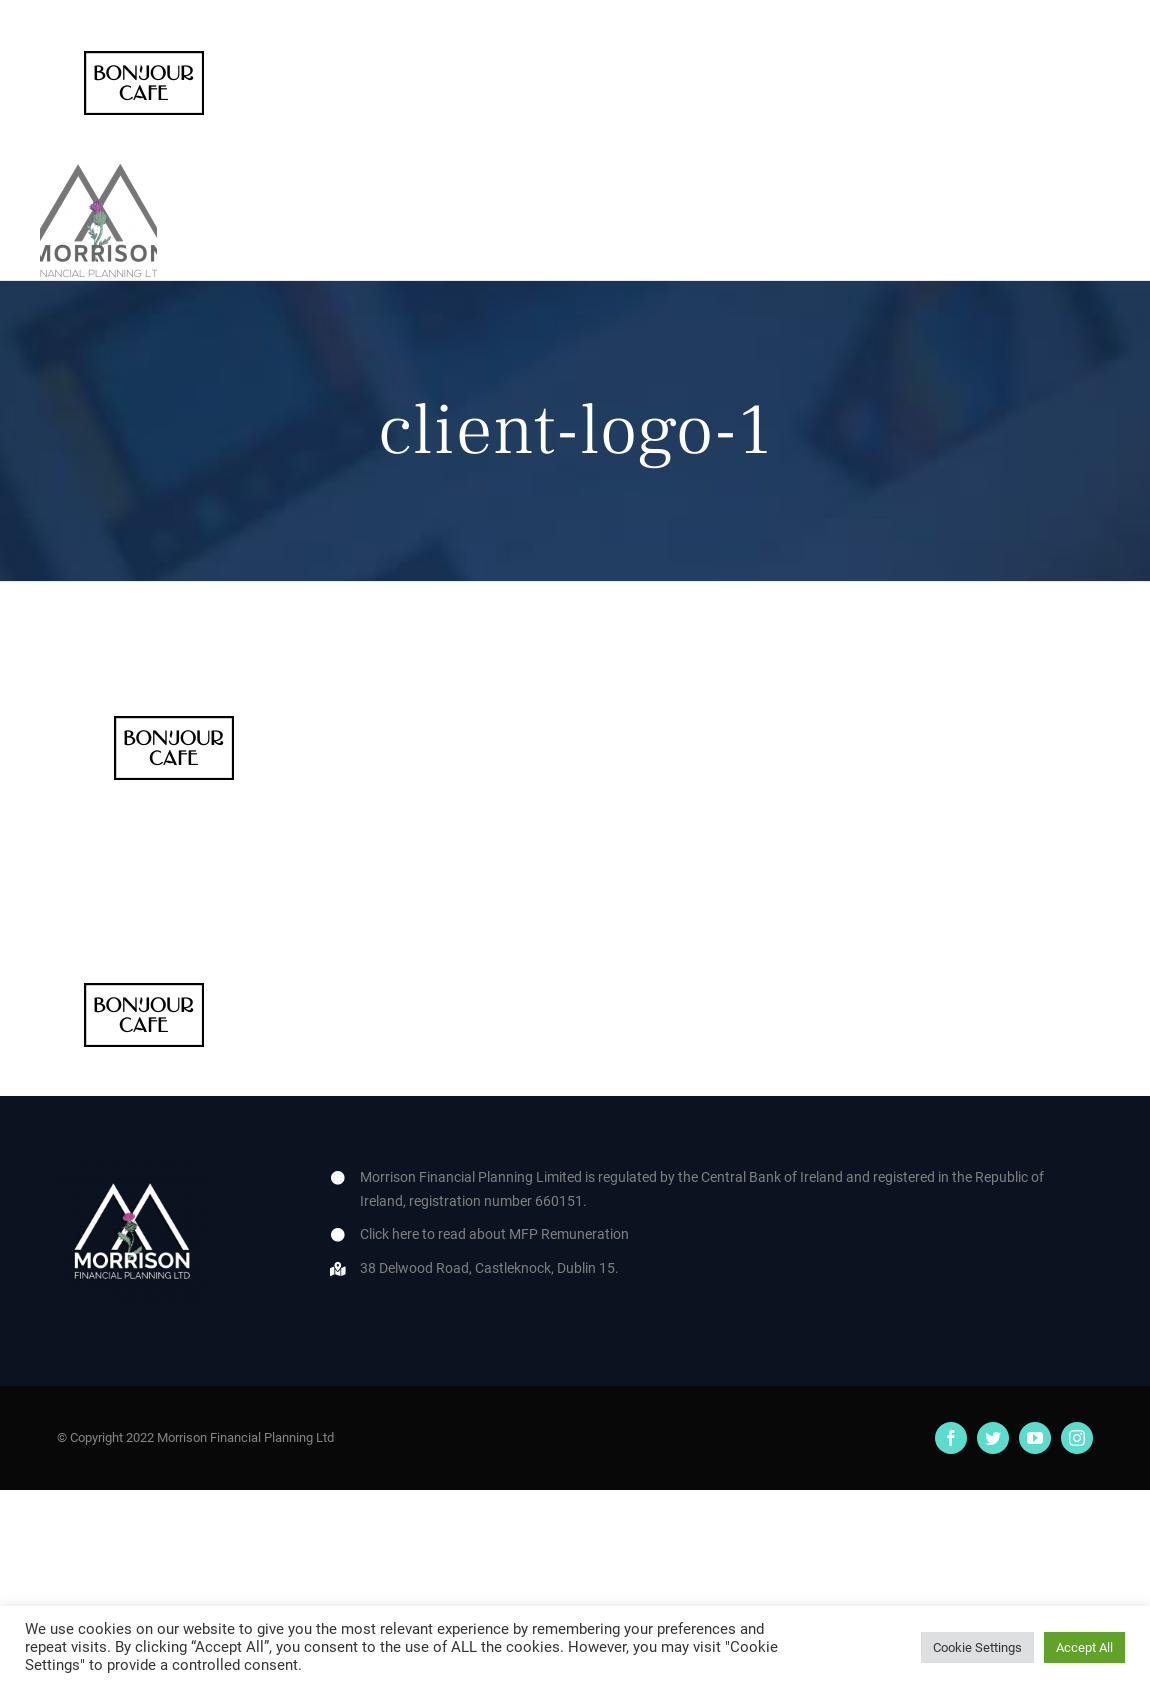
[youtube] (1035, 1438)
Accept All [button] (1084, 1647)
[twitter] (993, 1438)
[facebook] (951, 1438)
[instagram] (1077, 1438)
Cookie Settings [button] (977, 1647)
